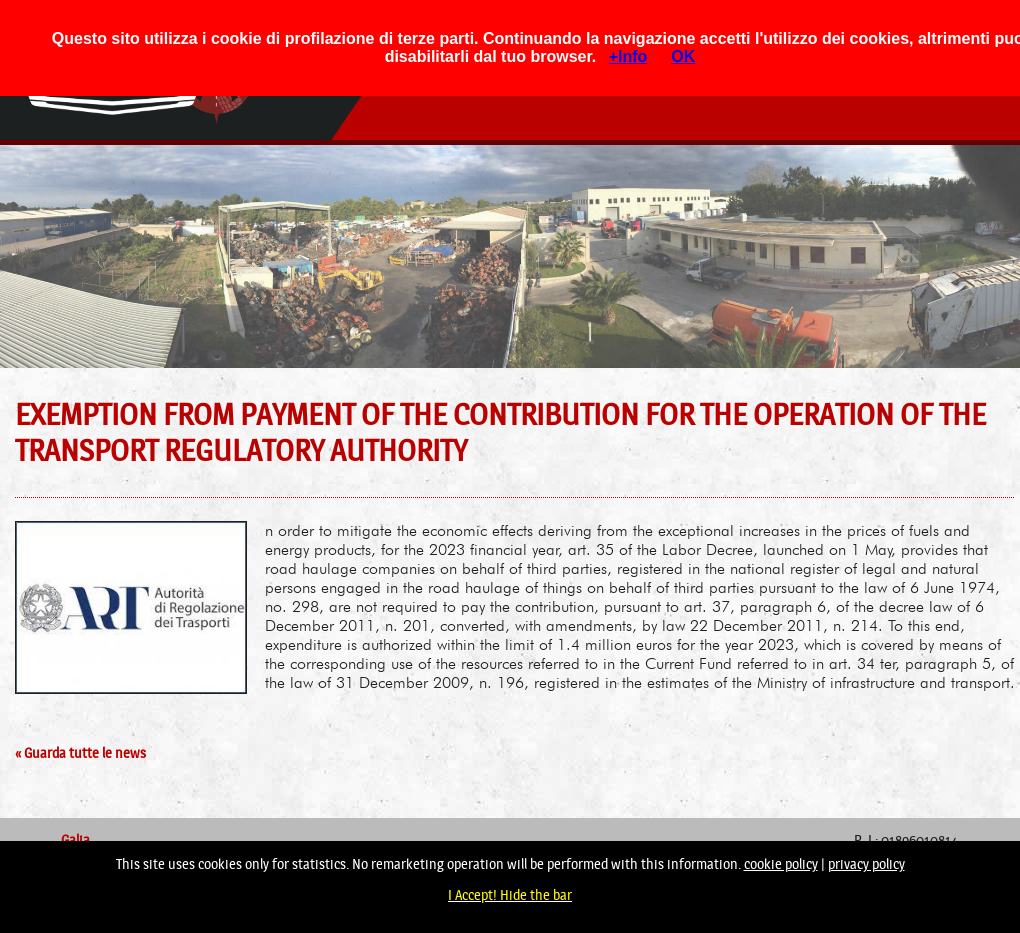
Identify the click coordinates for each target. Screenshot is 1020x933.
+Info (628, 56)
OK (683, 56)
